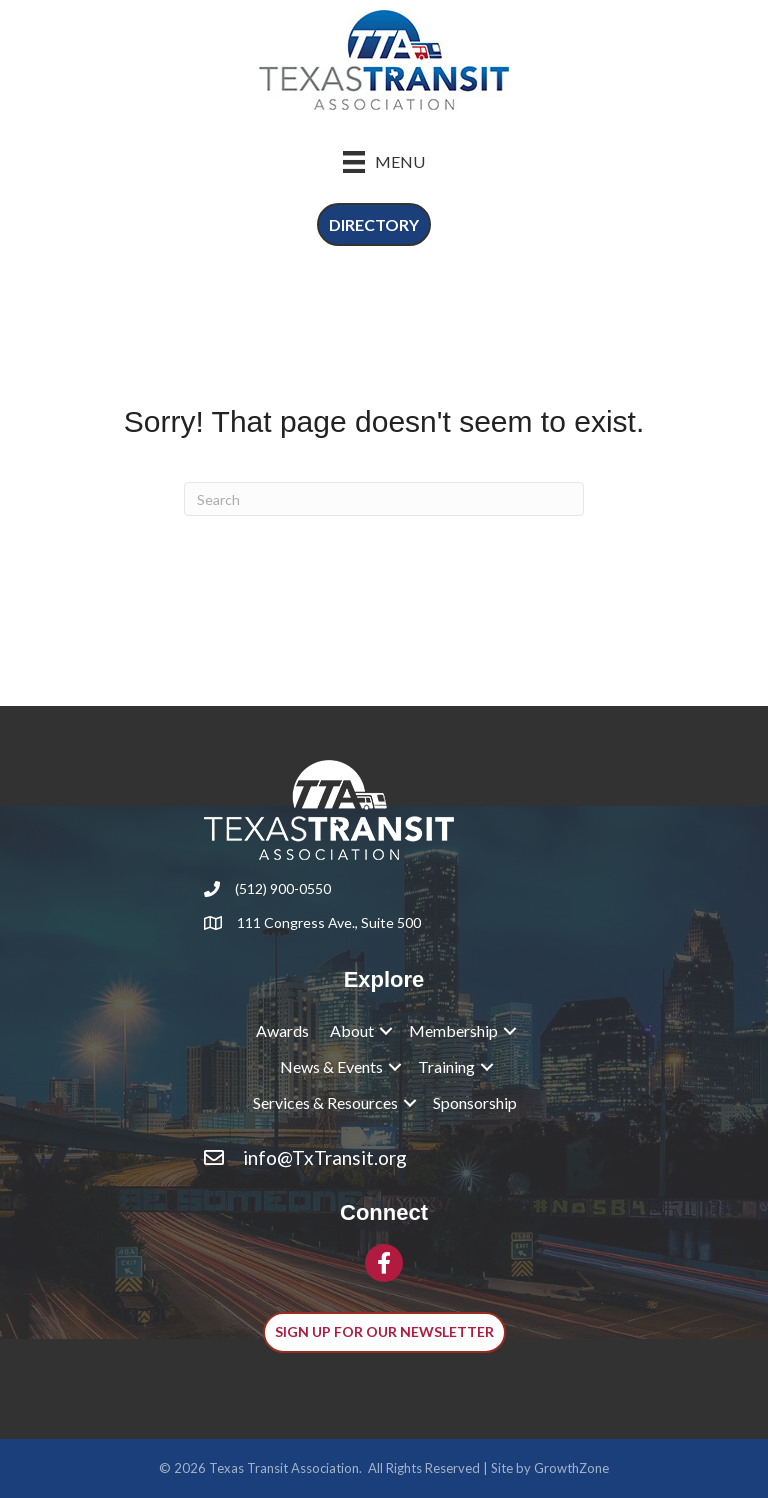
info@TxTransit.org (325, 1157)
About (352, 1030)
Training (446, 1066)
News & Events (331, 1066)
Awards (282, 1030)
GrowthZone (571, 1468)
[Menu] (384, 161)
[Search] (384, 499)
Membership (453, 1030)
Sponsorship (475, 1102)
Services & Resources (325, 1102)
